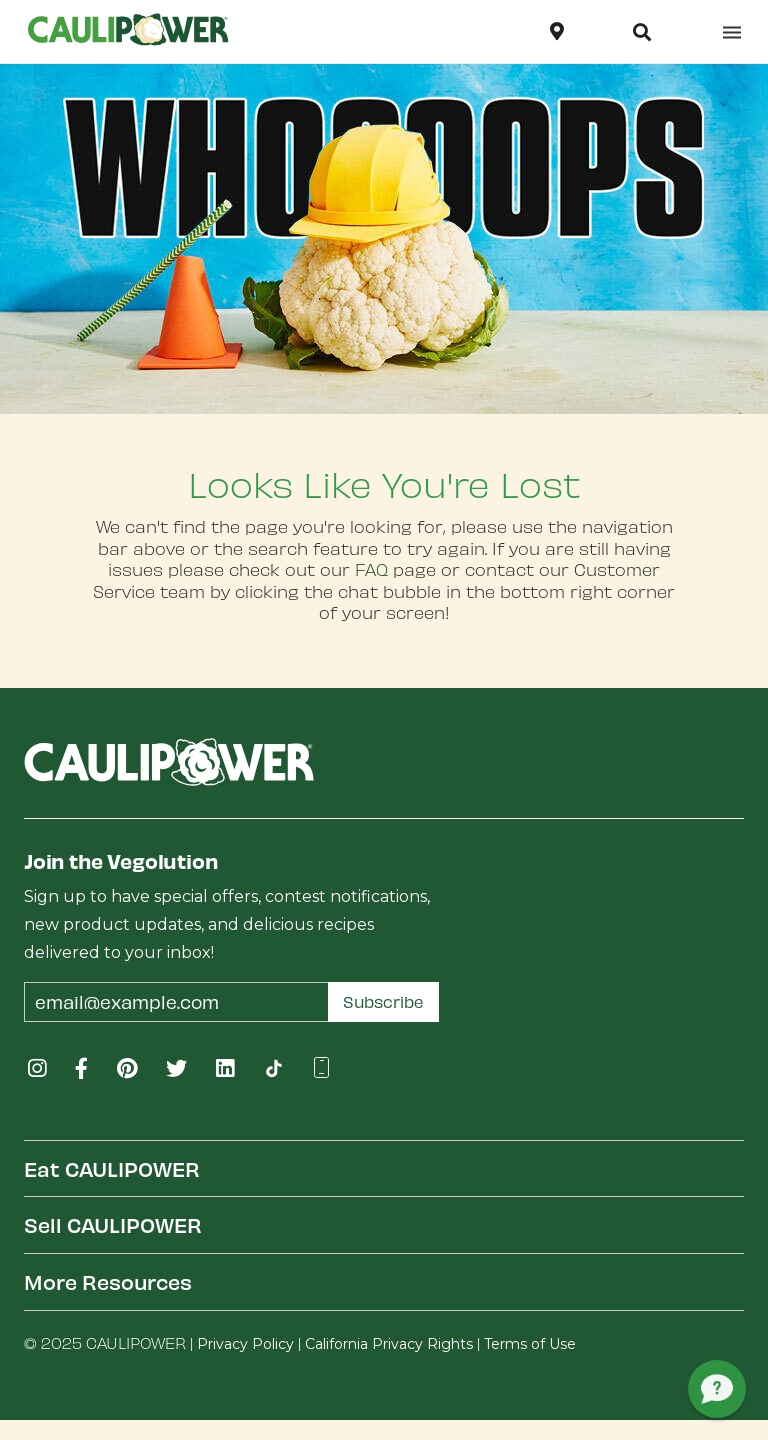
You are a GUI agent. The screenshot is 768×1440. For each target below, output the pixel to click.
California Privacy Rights (389, 1344)
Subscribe (383, 1001)
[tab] (384, 1168)
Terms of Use (530, 1344)
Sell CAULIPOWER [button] (113, 1224)
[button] (642, 32)
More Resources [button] (108, 1281)
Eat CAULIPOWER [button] (112, 1168)
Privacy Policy (245, 1344)
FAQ (371, 569)
